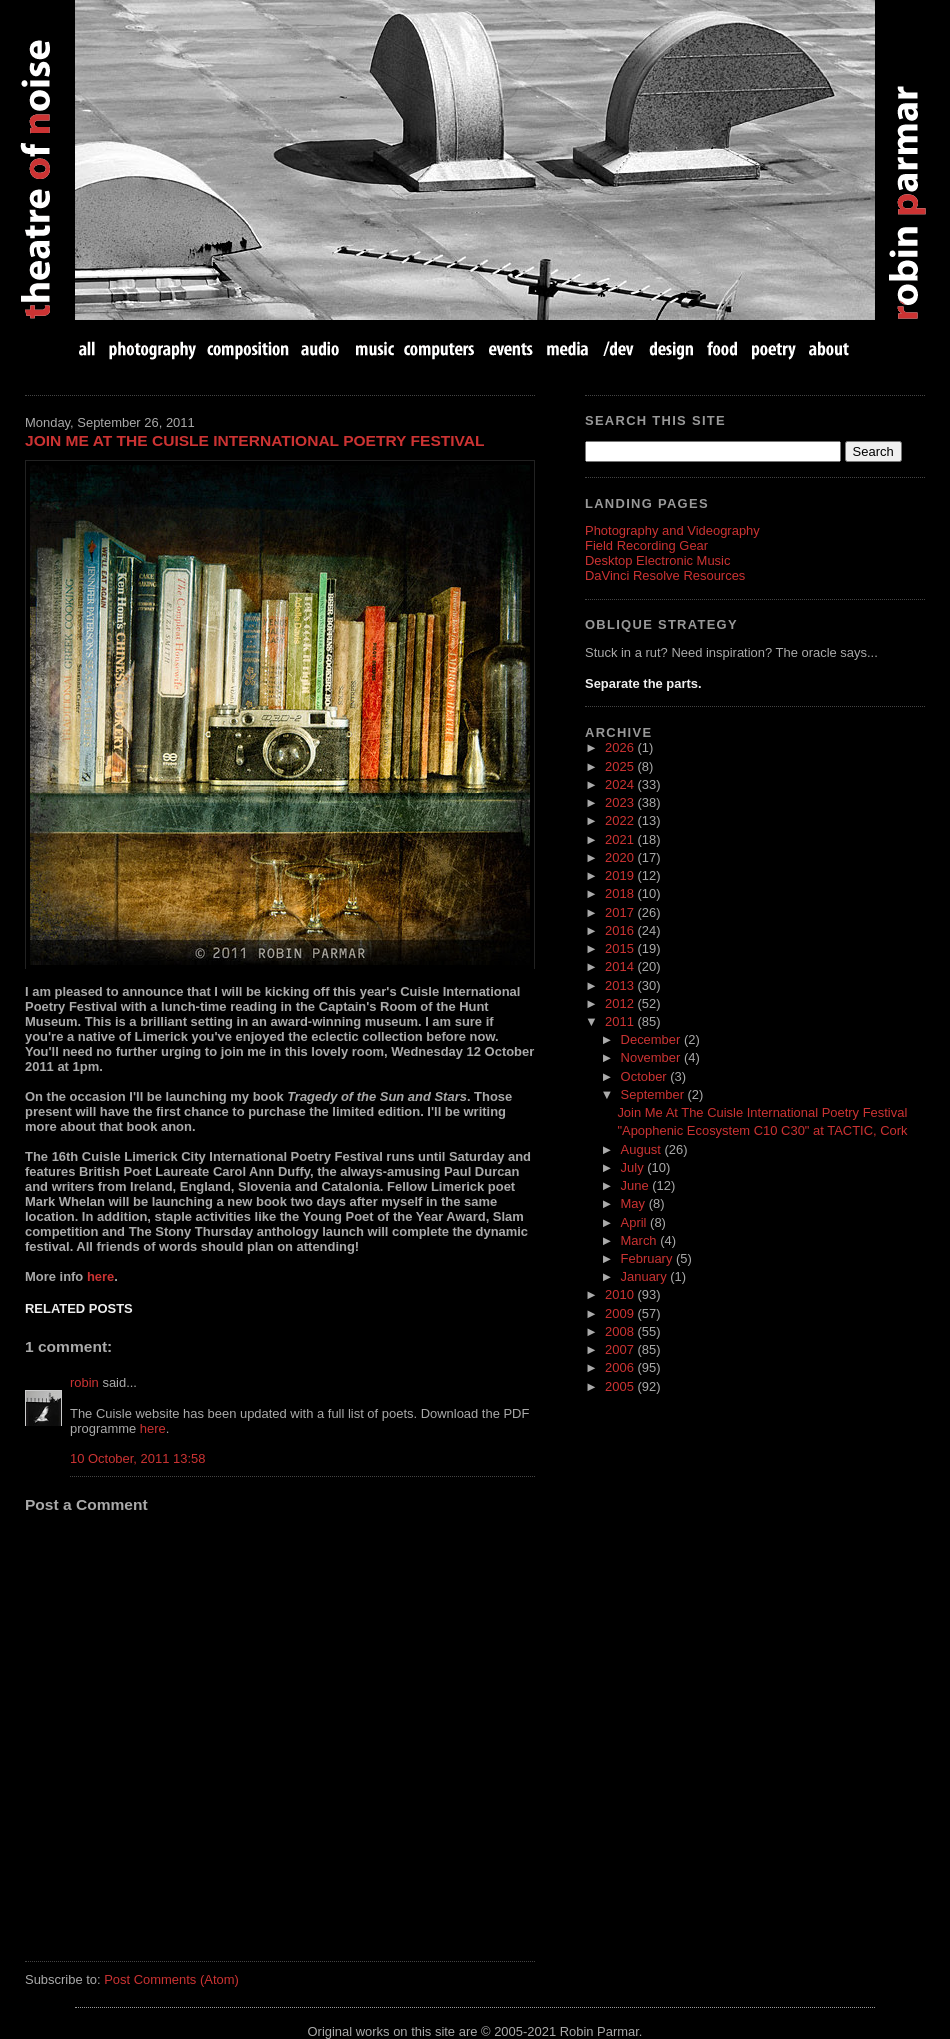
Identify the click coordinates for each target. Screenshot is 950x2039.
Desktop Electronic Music (657, 560)
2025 (621, 766)
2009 (621, 1313)
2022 (621, 820)
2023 (621, 802)
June (637, 1185)
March (641, 1240)
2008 (621, 1331)
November (652, 1057)
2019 (621, 875)
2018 (621, 893)
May (635, 1203)
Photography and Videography (672, 530)
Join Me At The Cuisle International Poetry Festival (255, 440)
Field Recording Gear (646, 545)
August (643, 1149)
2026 (621, 747)
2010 (621, 1294)
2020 (621, 857)
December (652, 1039)
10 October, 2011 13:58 (137, 1458)
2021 (621, 839)
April (636, 1222)
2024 (621, 784)
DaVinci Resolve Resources (665, 575)
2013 (621, 985)
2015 (621, 948)
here (100, 1276)
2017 (621, 912)
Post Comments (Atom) (171, 1979)
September (654, 1094)
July (634, 1167)
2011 (621, 1021)
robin (84, 1382)
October (646, 1076)
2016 (621, 930)
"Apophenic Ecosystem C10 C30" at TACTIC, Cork (762, 1130)
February (648, 1258)
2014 (621, 966)
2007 (621, 1349)
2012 (621, 1003)
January (646, 1276)
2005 (621, 1386)
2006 (621, 1367)
